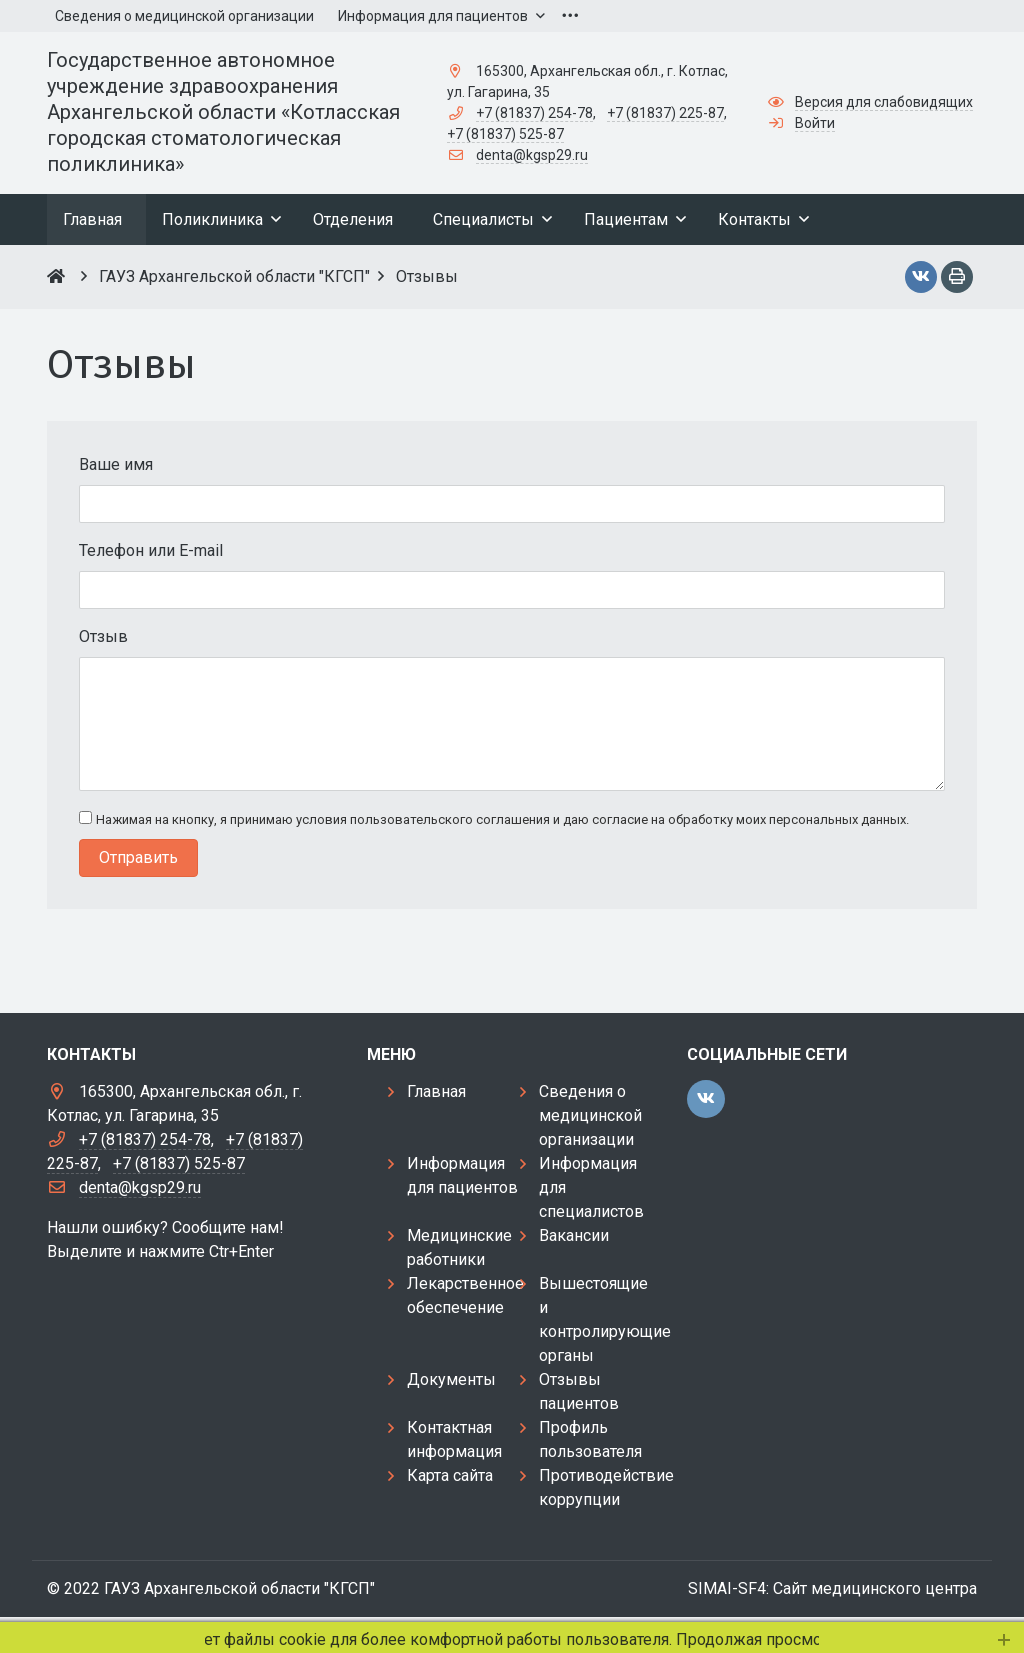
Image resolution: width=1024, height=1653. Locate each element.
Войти (815, 123)
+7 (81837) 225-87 (665, 113)
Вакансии (574, 1235)
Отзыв (103, 636)
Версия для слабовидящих (884, 102)
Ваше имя (116, 464)
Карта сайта (450, 1475)
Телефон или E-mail (151, 550)
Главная (436, 1091)
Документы (451, 1379)
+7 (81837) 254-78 (534, 113)
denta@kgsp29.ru (532, 155)
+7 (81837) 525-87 (505, 134)
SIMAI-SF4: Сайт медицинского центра (832, 1588)
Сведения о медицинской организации (590, 1115)
